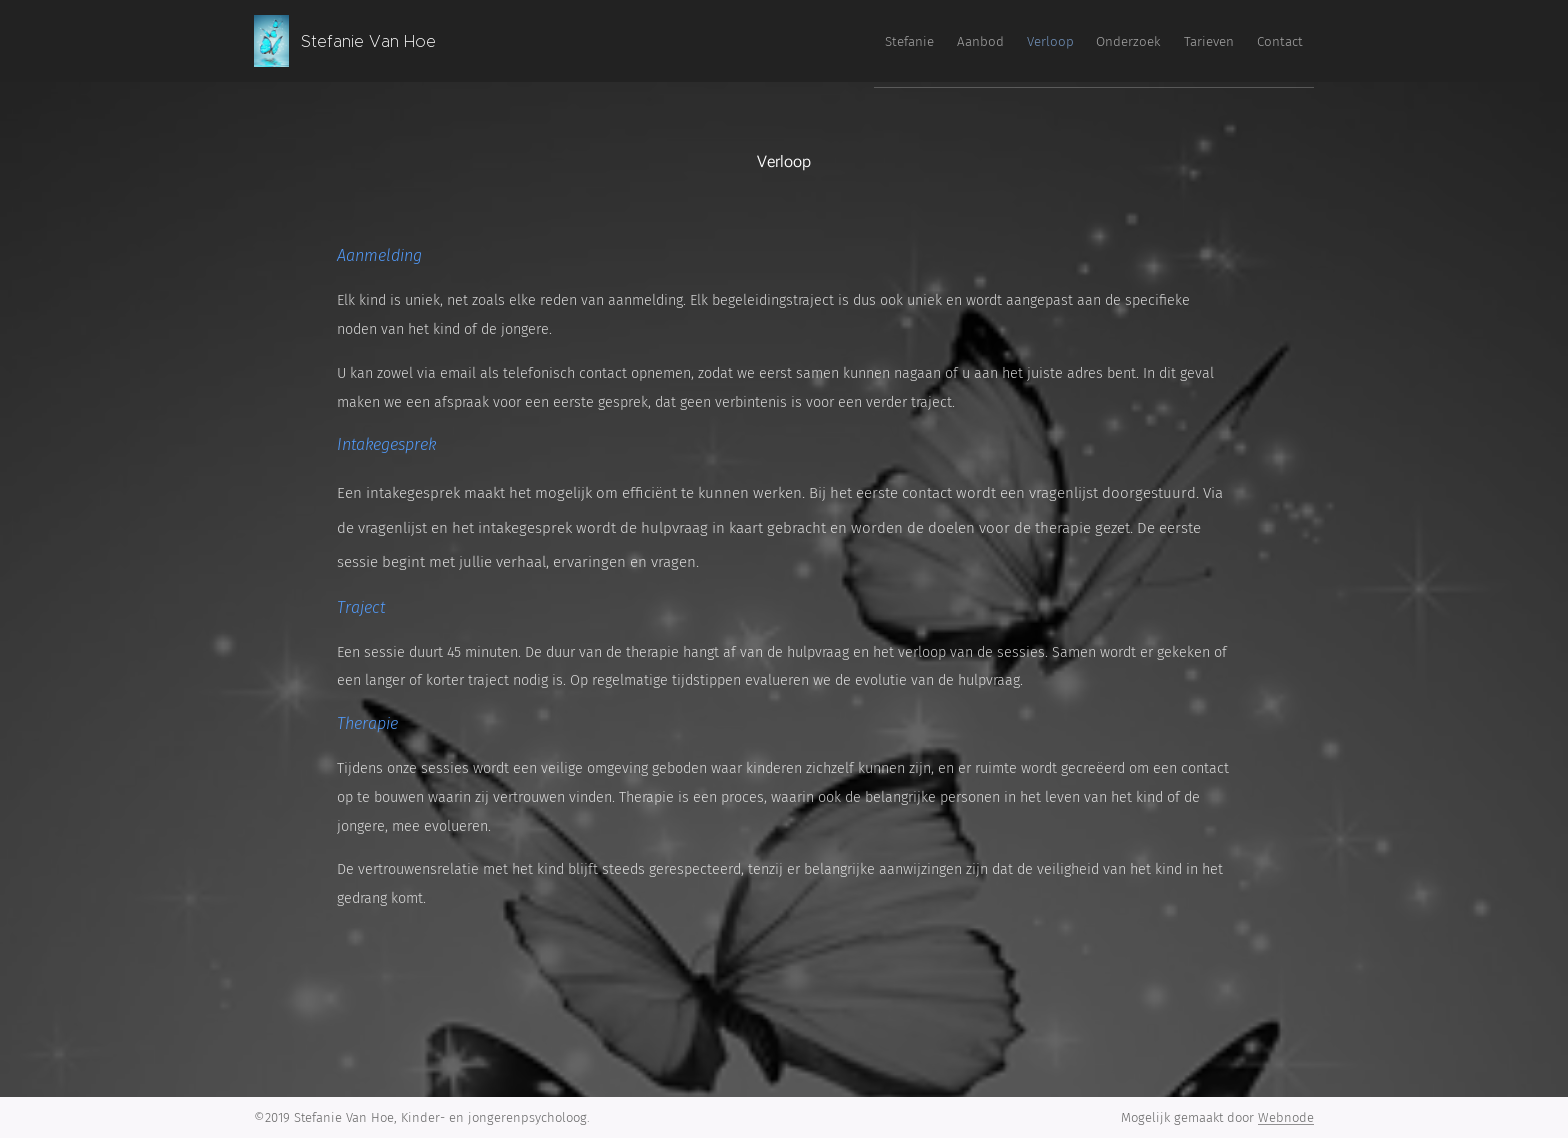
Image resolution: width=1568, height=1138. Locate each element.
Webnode (1286, 1117)
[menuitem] (1116, 41)
